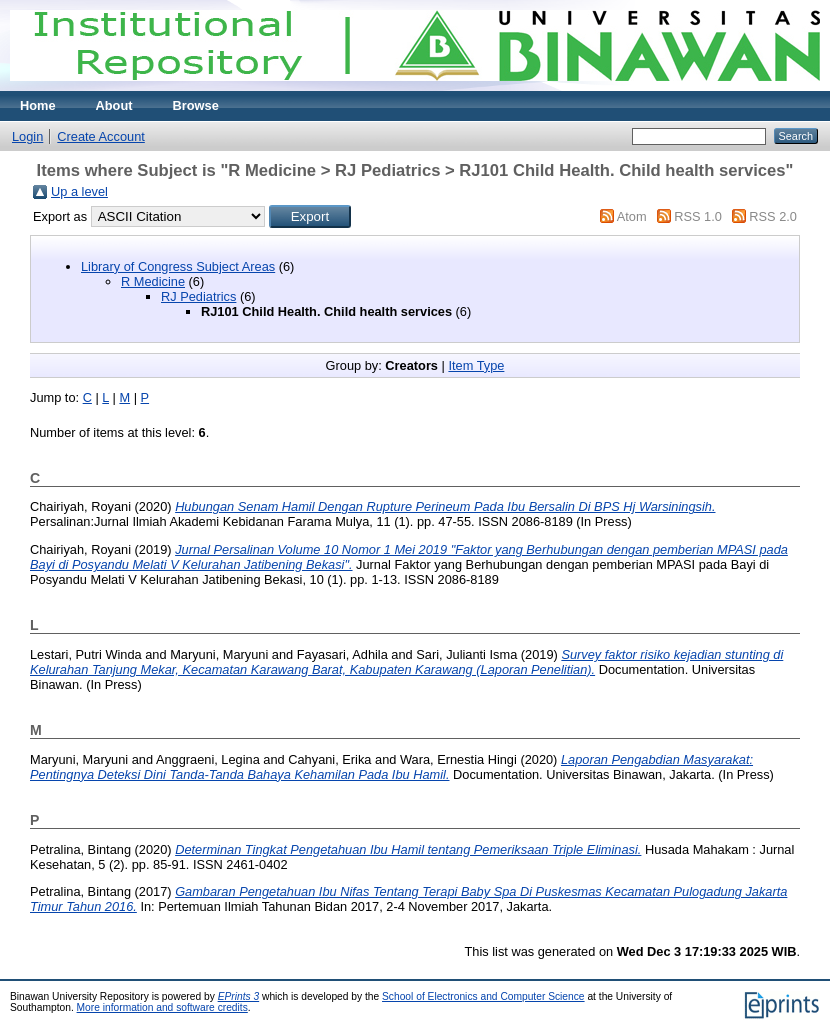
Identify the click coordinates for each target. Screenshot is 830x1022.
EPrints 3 (239, 996)
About (114, 105)
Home (38, 105)
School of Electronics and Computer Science (483, 996)
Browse (196, 105)
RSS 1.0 (698, 216)
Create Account (101, 136)
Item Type (476, 365)
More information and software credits (162, 1007)
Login (27, 136)
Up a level (79, 191)
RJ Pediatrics (198, 296)
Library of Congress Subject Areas (178, 266)
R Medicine (153, 281)
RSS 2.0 (773, 216)
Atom (632, 216)
